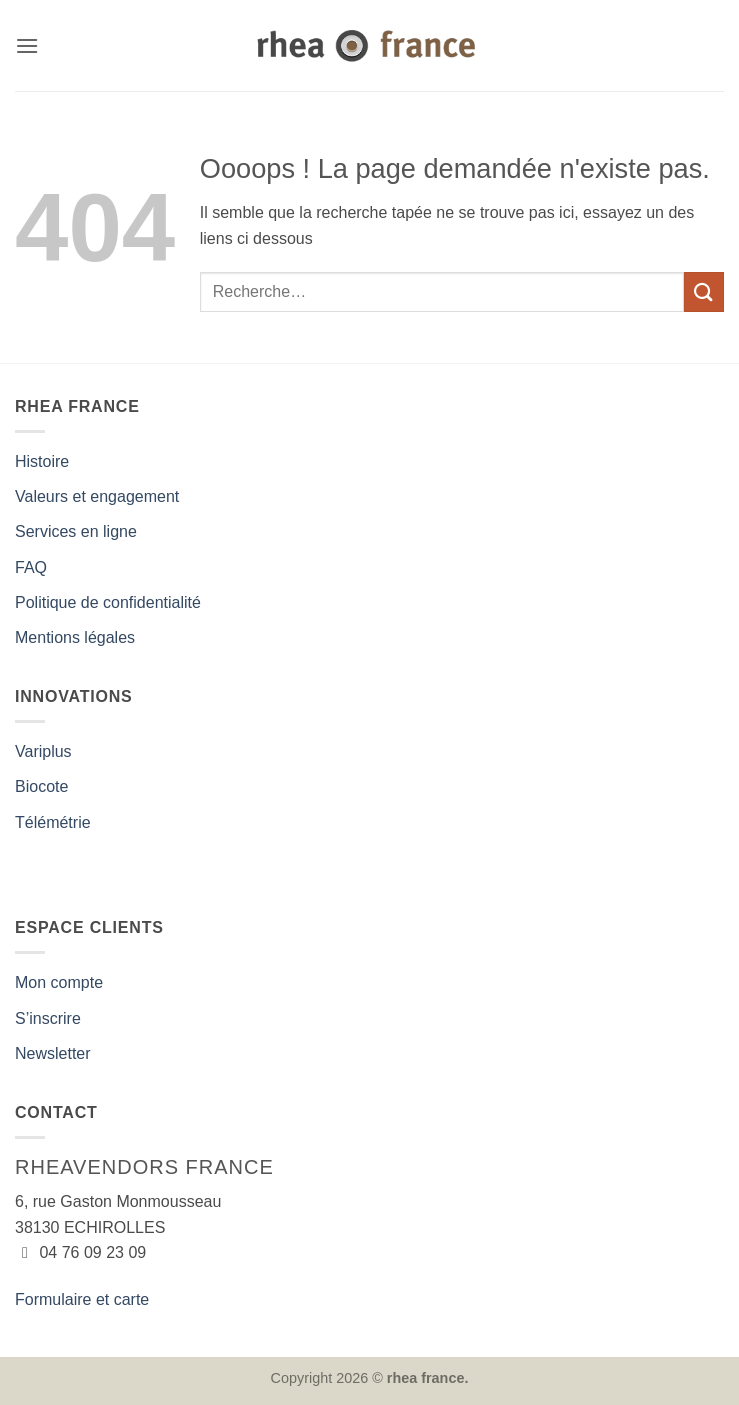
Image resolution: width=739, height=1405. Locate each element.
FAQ (31, 567)
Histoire (42, 461)
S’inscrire (48, 1018)
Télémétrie (53, 822)
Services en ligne (76, 531)
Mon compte (59, 982)
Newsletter (53, 1053)
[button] (27, 45)
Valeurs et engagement (97, 496)
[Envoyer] (704, 291)
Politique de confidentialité (108, 602)
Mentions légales (75, 637)
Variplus (43, 751)
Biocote (41, 786)
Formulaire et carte (82, 1299)
